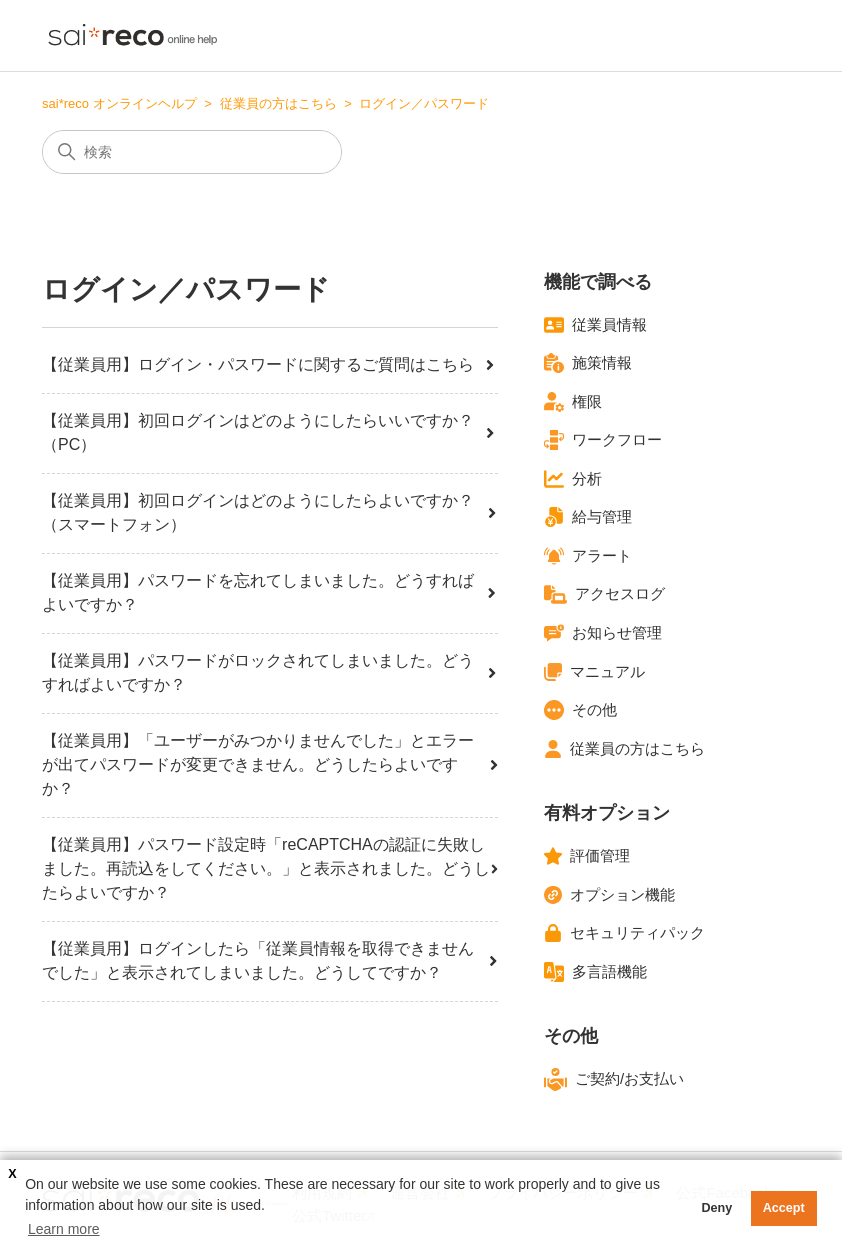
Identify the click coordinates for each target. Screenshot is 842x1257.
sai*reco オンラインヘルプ (119, 103)
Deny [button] (716, 1208)
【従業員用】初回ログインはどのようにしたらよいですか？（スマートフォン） (270, 512)
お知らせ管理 (603, 633)
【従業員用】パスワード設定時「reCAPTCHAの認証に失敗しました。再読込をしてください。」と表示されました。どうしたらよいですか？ (270, 868)
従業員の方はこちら (278, 103)
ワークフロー (603, 440)
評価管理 (587, 856)
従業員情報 (595, 325)
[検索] (192, 152)
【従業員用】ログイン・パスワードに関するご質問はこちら (270, 364)
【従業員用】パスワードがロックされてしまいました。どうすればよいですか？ (270, 672)
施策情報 (588, 363)
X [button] (12, 1174)
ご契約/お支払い (614, 1079)
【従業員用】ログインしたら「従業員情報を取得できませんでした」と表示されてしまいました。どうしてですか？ (270, 960)
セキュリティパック (624, 933)
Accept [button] (784, 1208)
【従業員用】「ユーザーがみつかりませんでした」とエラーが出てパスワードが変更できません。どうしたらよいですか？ (270, 764)
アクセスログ (604, 594)
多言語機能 (595, 972)
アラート (588, 556)
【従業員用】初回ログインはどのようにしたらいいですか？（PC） (270, 432)
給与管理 (588, 517)
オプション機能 (609, 895)
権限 (573, 402)
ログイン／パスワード (424, 103)
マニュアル (594, 672)
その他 (580, 710)
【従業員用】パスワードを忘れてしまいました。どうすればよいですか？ (270, 592)
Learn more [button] (64, 1229)
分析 (573, 479)
